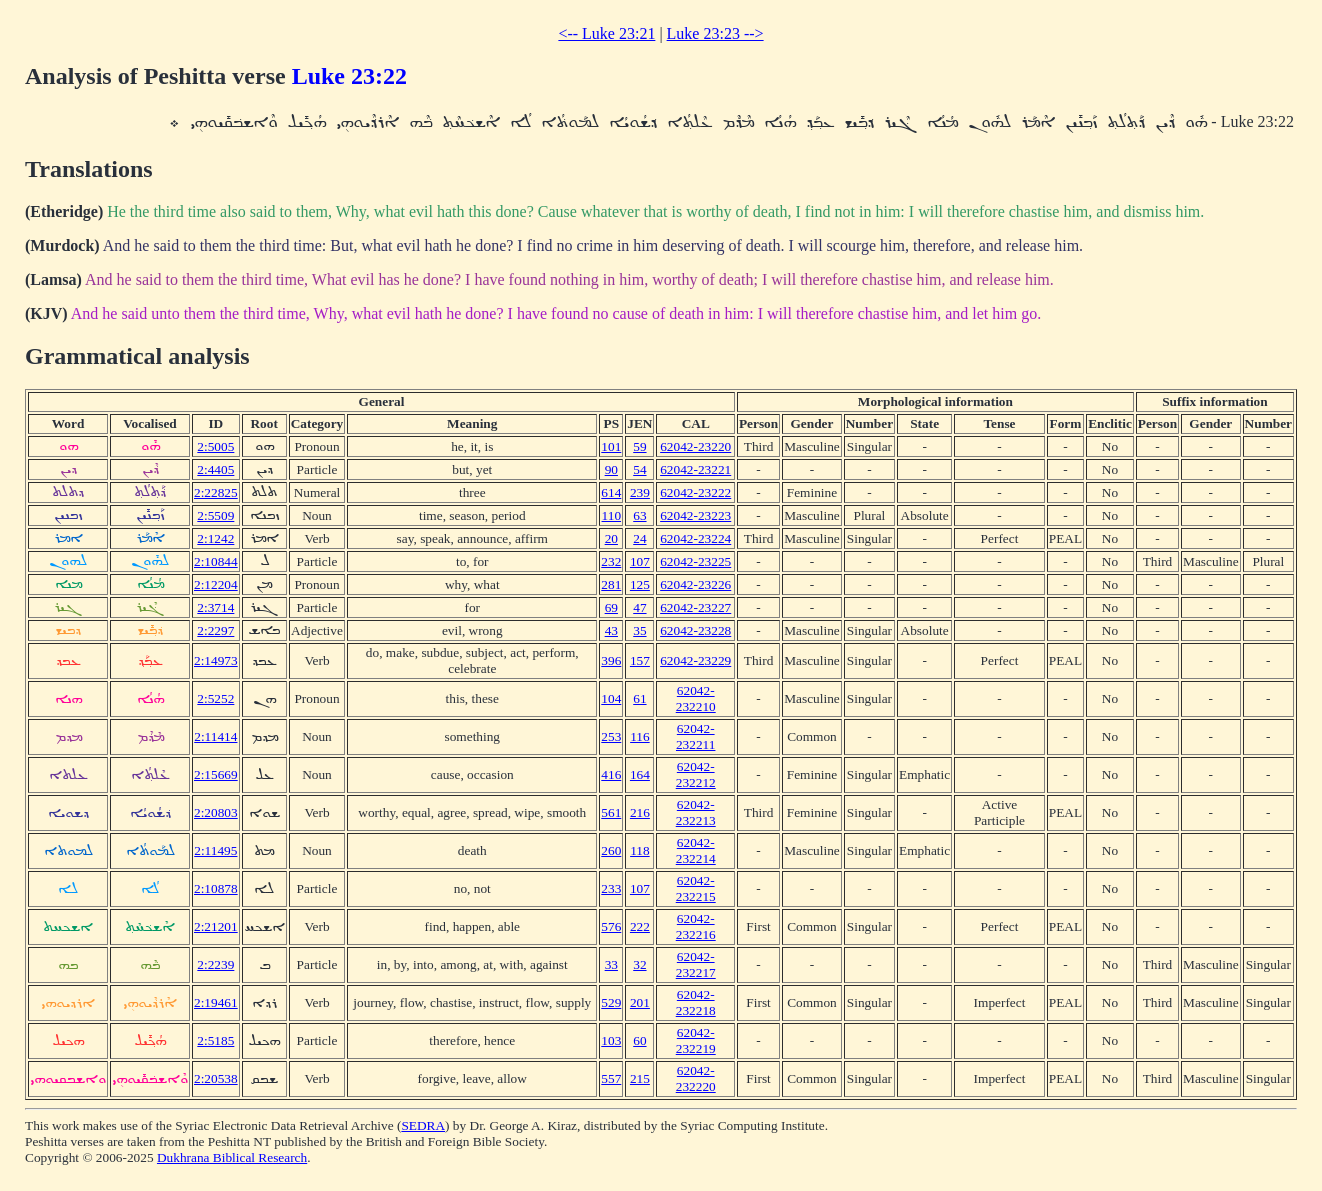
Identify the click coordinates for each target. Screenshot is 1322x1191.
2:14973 (216, 660)
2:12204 (216, 584)
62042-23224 (695, 538)
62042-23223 (695, 515)
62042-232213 (696, 812)
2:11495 (215, 850)
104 (611, 698)
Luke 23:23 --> (715, 33)
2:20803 (216, 812)
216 (640, 812)
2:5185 (215, 1040)
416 (611, 774)
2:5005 (215, 446)
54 (639, 469)
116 (640, 736)
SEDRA (423, 1125)
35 (639, 630)
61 (639, 698)
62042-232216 (696, 926)
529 (611, 1002)
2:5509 (215, 515)
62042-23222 (695, 492)
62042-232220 (696, 1078)
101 (611, 446)
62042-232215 (696, 888)
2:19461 (216, 1002)
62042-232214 (696, 850)
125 (640, 584)
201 (640, 1002)
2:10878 (216, 888)
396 (611, 660)
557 (611, 1078)
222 (640, 926)
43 (611, 630)
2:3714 (215, 607)
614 (611, 492)
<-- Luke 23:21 (606, 33)
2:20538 (216, 1078)
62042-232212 (696, 774)
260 (611, 850)
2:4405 (215, 469)
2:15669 (216, 774)
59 (639, 446)
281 (611, 584)
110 (612, 515)
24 (639, 538)
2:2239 (215, 964)
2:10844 (216, 561)
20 (611, 538)
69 (611, 607)
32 (639, 964)
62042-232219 (696, 1040)
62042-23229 (695, 660)
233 (611, 888)
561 (611, 812)
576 (611, 926)
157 (640, 660)
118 (640, 850)
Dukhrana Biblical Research (232, 1157)
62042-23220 (695, 446)
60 (639, 1040)
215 (640, 1078)
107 (640, 561)
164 (640, 774)
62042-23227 (695, 607)
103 (611, 1040)
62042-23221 (695, 469)
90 (611, 469)
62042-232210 (696, 698)
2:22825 (216, 492)
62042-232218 (696, 1002)
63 (639, 515)
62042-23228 (695, 630)
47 (639, 607)
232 (611, 561)
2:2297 (215, 630)
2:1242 (215, 538)
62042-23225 (695, 561)
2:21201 (216, 926)
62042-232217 (696, 964)
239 (640, 492)
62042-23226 (695, 584)
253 (611, 736)
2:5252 (215, 698)
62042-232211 (696, 736)
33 (611, 964)
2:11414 (215, 736)
